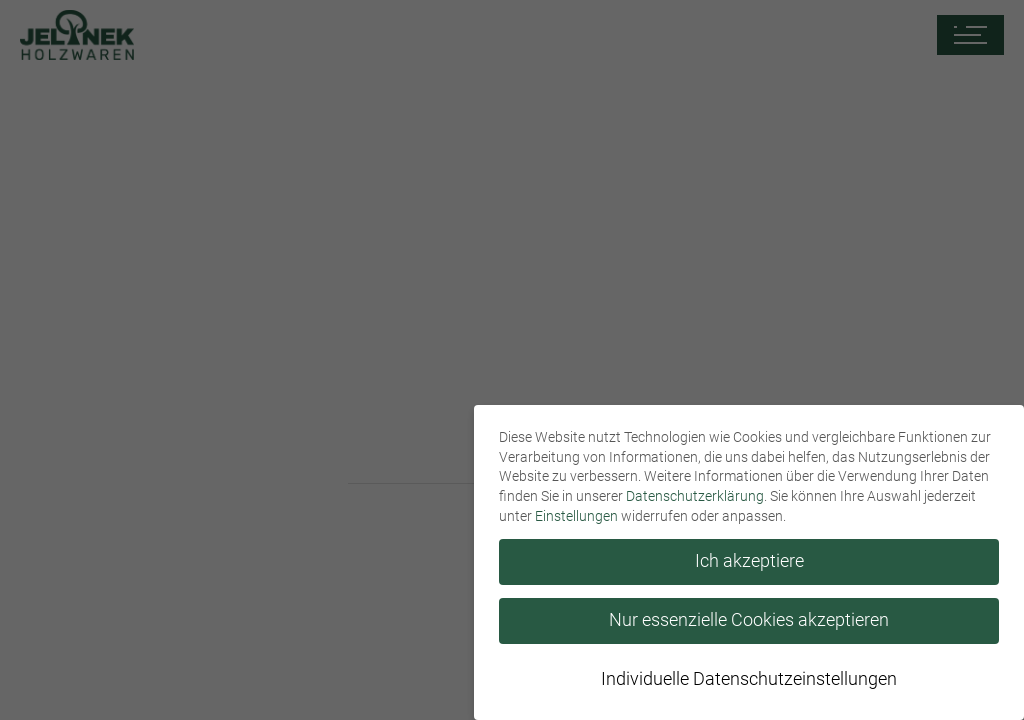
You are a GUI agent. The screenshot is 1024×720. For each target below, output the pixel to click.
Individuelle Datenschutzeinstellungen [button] (749, 679)
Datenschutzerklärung (695, 496)
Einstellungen (576, 516)
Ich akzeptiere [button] (749, 561)
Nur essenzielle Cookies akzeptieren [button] (749, 620)
